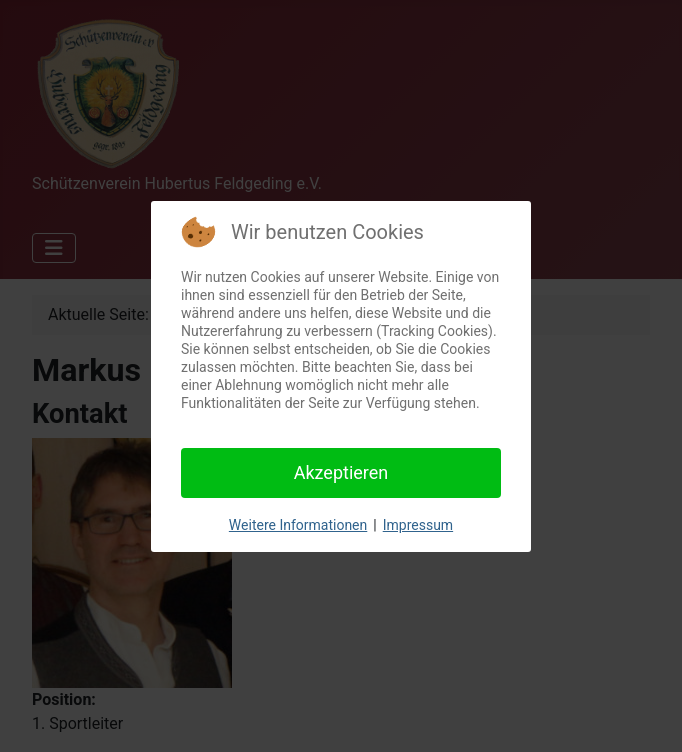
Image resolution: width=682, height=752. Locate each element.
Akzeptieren (341, 472)
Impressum (418, 525)
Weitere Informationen (298, 525)
